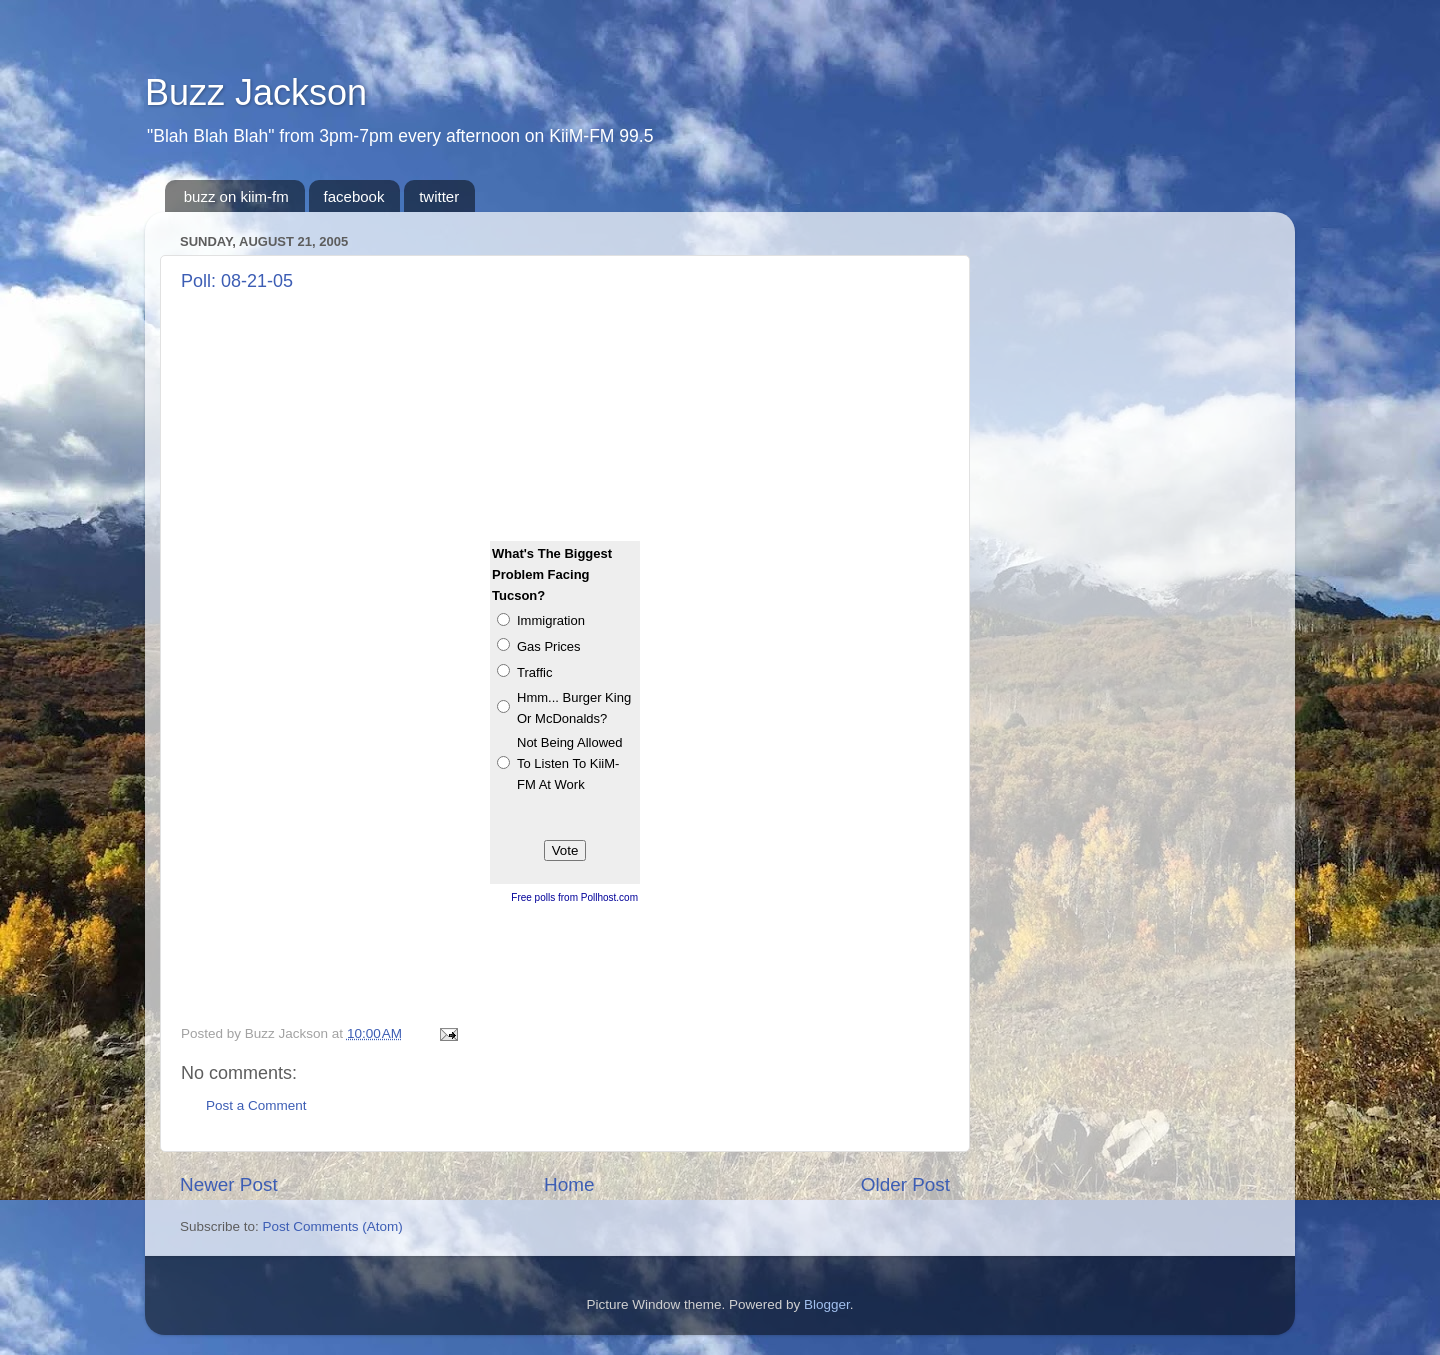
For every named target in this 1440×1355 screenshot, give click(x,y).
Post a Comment (256, 1105)
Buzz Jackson (256, 92)
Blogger (827, 1304)
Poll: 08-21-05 (237, 281)
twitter (439, 196)
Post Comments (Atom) (333, 1226)
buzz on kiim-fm (236, 196)
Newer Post (229, 1184)
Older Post (905, 1184)
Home (569, 1184)
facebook (354, 196)
